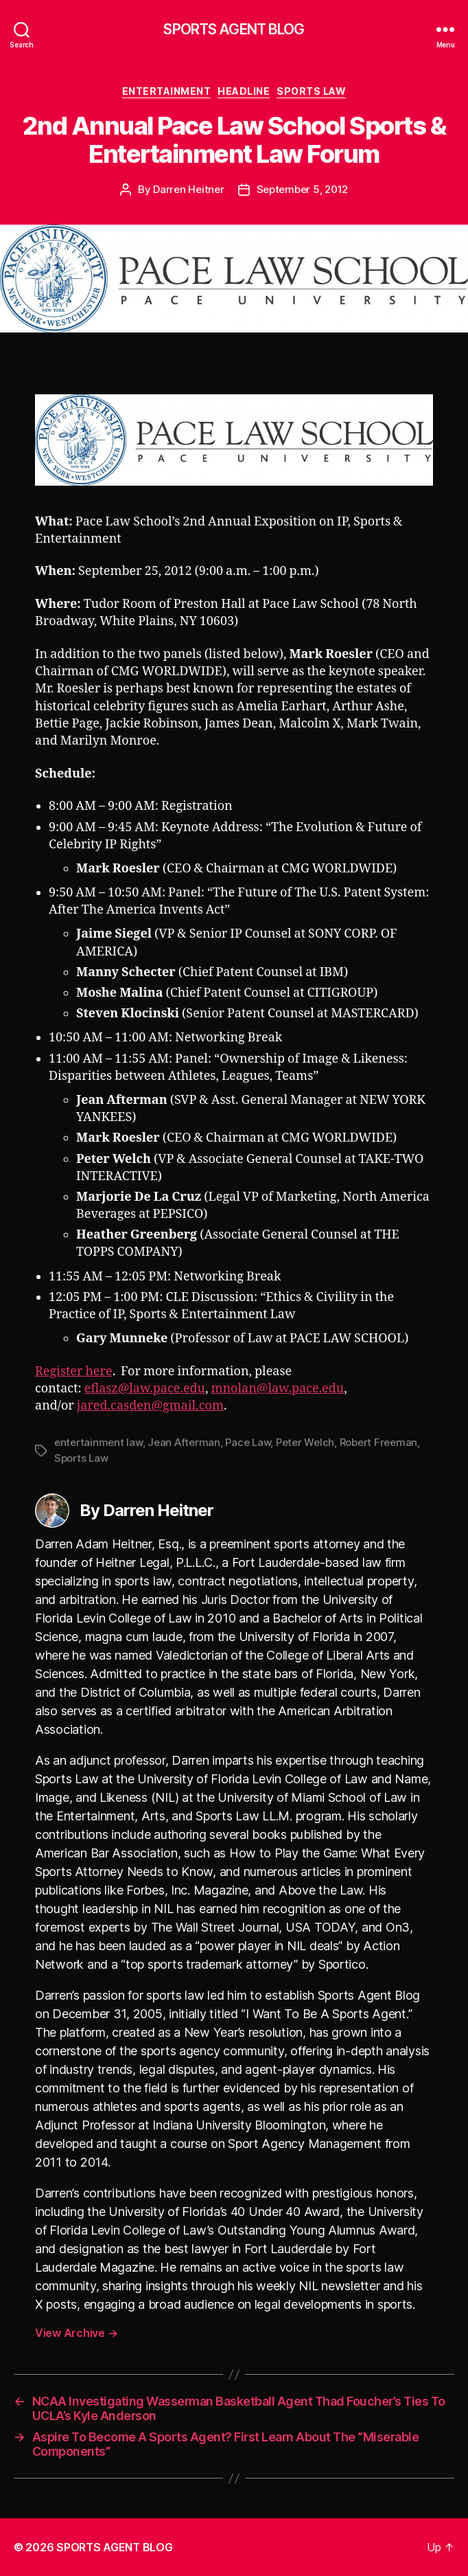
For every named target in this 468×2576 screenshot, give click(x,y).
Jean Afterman (184, 1442)
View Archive (76, 2333)
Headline (244, 91)
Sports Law (311, 91)
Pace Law (247, 1442)
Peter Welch (305, 1442)
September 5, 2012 (303, 189)
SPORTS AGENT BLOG (233, 29)
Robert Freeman (378, 1442)
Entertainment (166, 91)
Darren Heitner (188, 189)
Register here (74, 1371)
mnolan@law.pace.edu (277, 1389)
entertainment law (98, 1442)
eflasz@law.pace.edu (144, 1389)
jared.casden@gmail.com (150, 1406)
